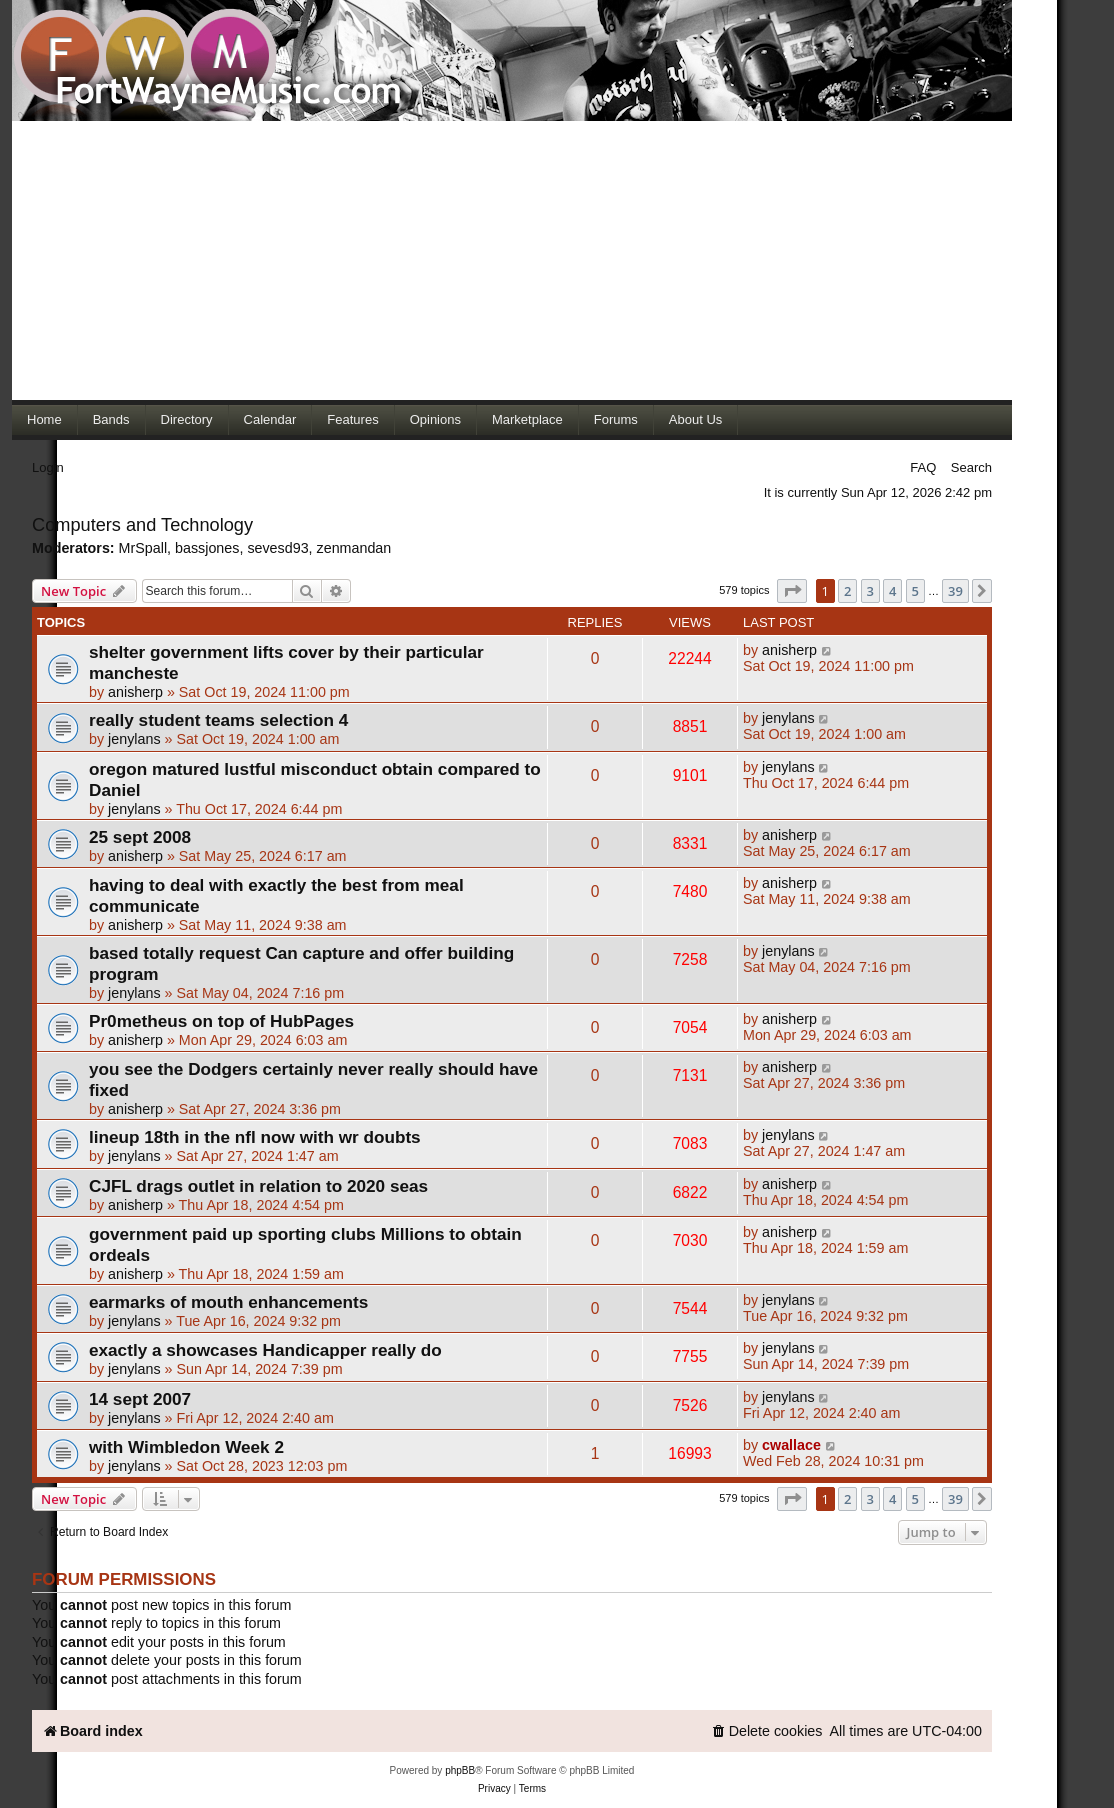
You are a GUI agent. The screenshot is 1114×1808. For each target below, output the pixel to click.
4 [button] (892, 591)
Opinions (435, 419)
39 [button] (955, 591)
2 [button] (847, 591)
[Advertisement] (512, 260)
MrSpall (143, 548)
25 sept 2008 (140, 837)
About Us (695, 419)
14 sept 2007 (140, 1399)
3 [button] (870, 591)
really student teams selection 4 (218, 720)
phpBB (460, 1770)
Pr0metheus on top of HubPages (221, 1021)
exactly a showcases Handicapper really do (265, 1350)
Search (971, 467)
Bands (111, 419)
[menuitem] (767, 1731)
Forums (616, 419)
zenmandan (354, 548)
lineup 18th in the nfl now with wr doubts (255, 1137)
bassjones (207, 548)
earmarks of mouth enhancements (228, 1302)
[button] (792, 591)
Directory (187, 419)
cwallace (791, 1445)
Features (352, 419)
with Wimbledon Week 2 (186, 1447)
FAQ (923, 467)
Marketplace (527, 419)
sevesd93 (277, 548)
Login (48, 467)
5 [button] (915, 591)
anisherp (135, 692)
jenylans (134, 739)
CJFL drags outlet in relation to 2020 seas (258, 1186)
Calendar (270, 419)
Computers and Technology (142, 525)
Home (44, 419)
